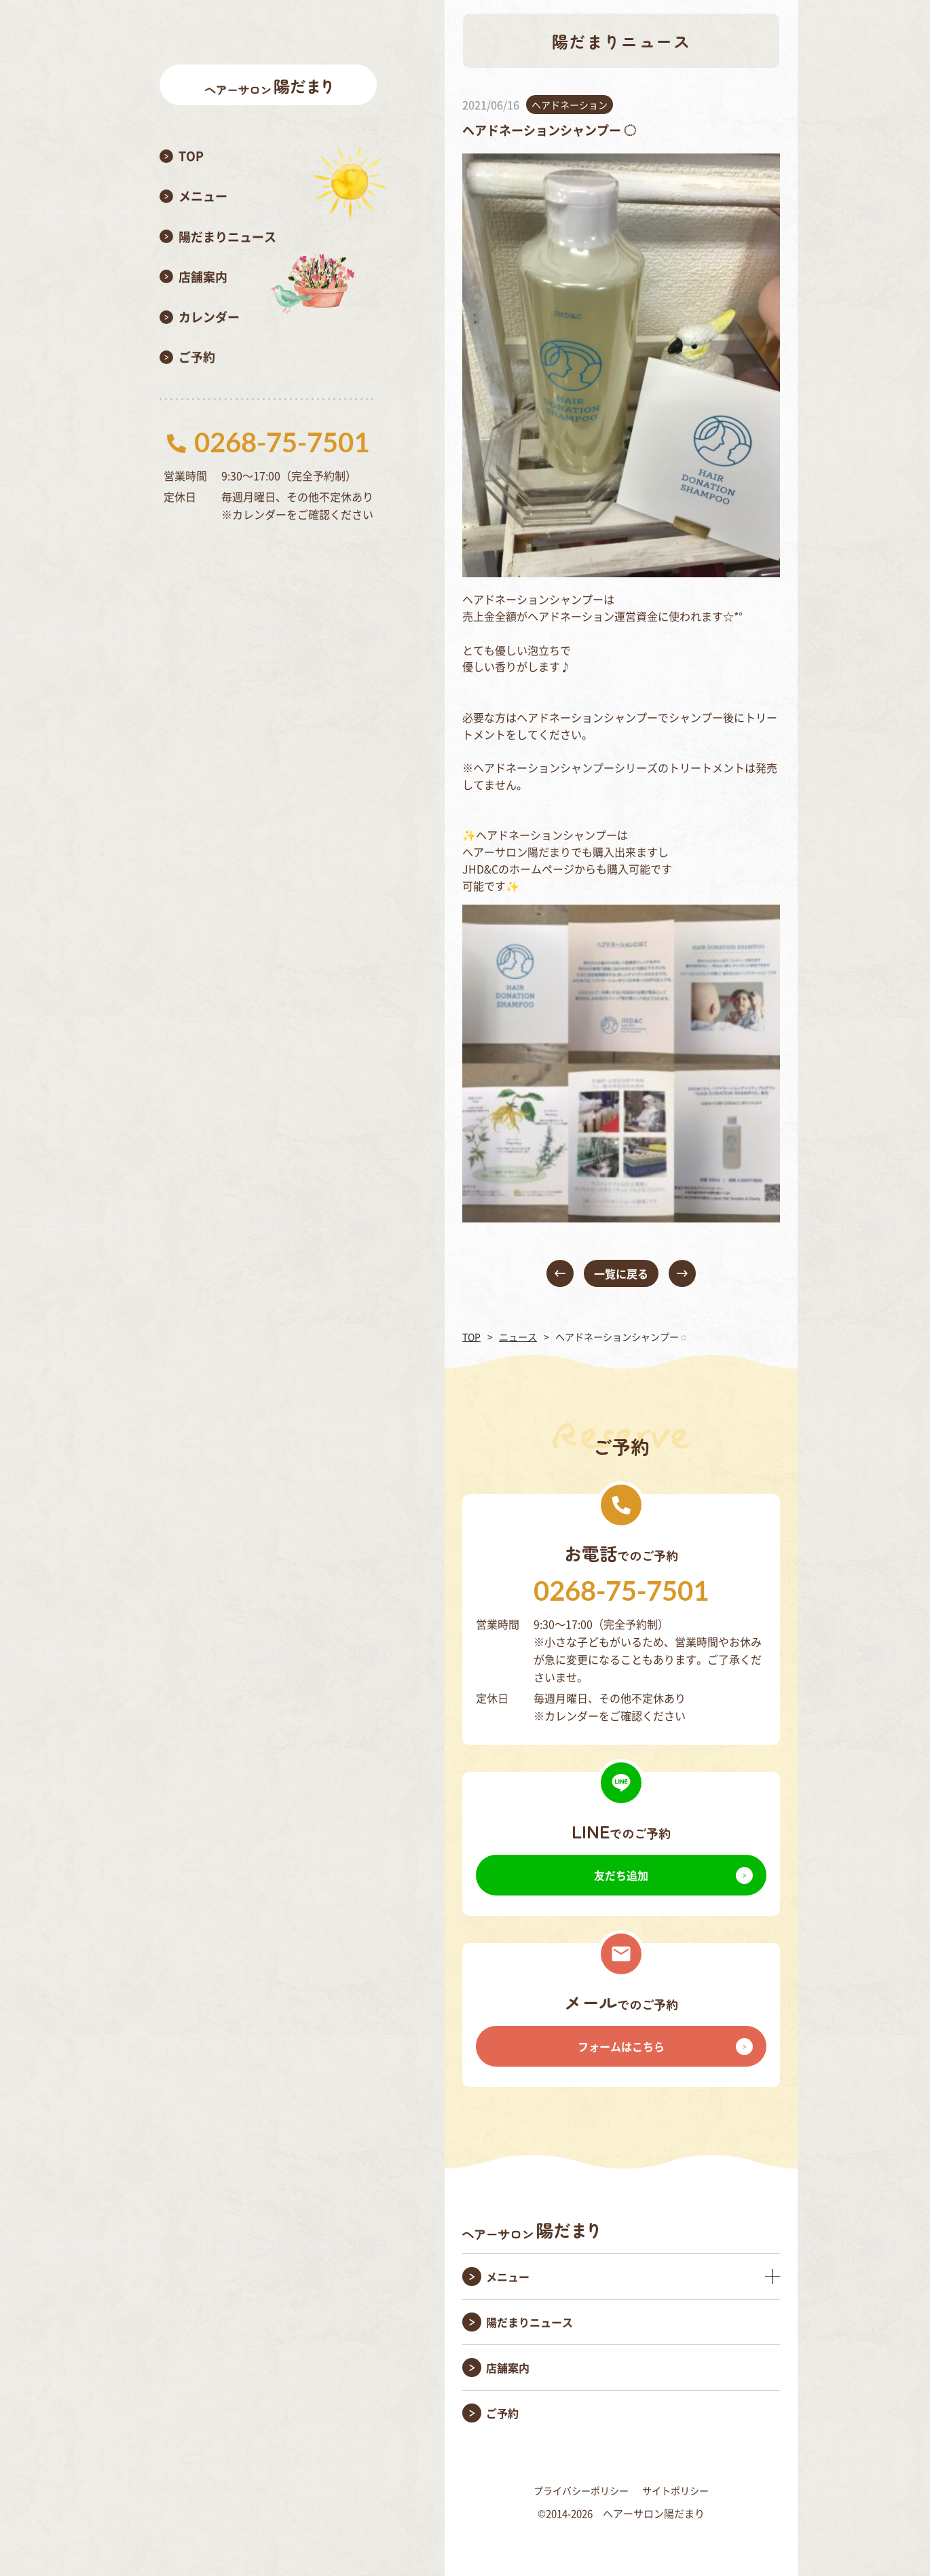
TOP (471, 1336)
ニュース (518, 1336)
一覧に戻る (621, 1273)
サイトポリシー (675, 2490)
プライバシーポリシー (581, 2490)
